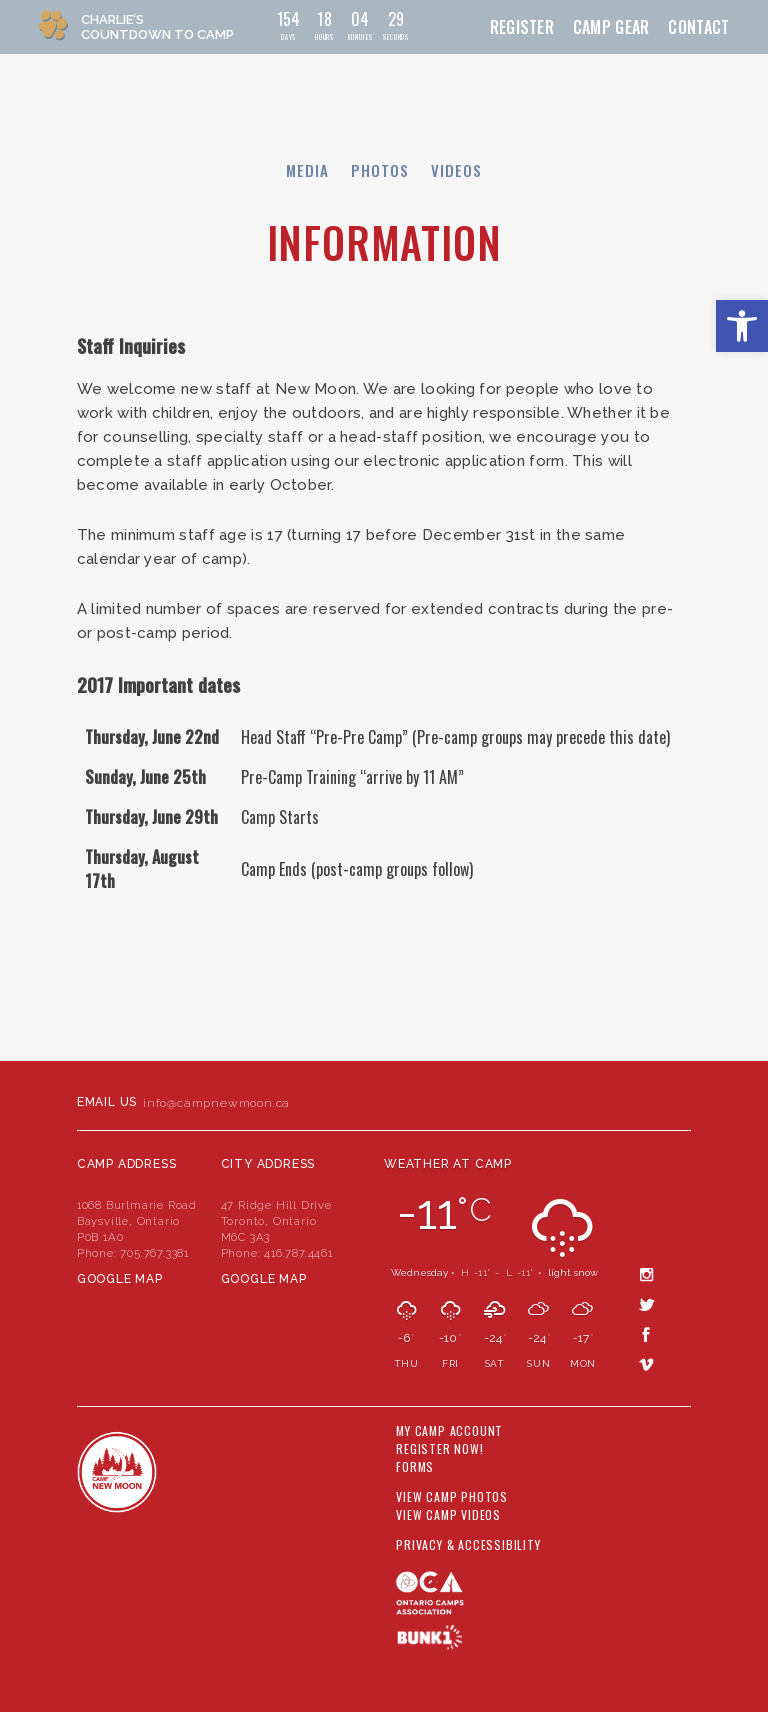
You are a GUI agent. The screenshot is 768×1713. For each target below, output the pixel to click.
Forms (415, 1467)
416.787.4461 (298, 1253)
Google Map (120, 1279)
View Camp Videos (448, 1515)
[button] (742, 326)
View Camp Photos (452, 1497)
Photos (380, 170)
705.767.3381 (154, 1253)
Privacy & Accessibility (468, 1545)
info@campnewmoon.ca (216, 1103)
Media (307, 170)
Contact (698, 27)
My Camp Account (449, 1431)
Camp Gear (611, 27)
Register (522, 27)
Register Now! (439, 1449)
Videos (456, 170)
